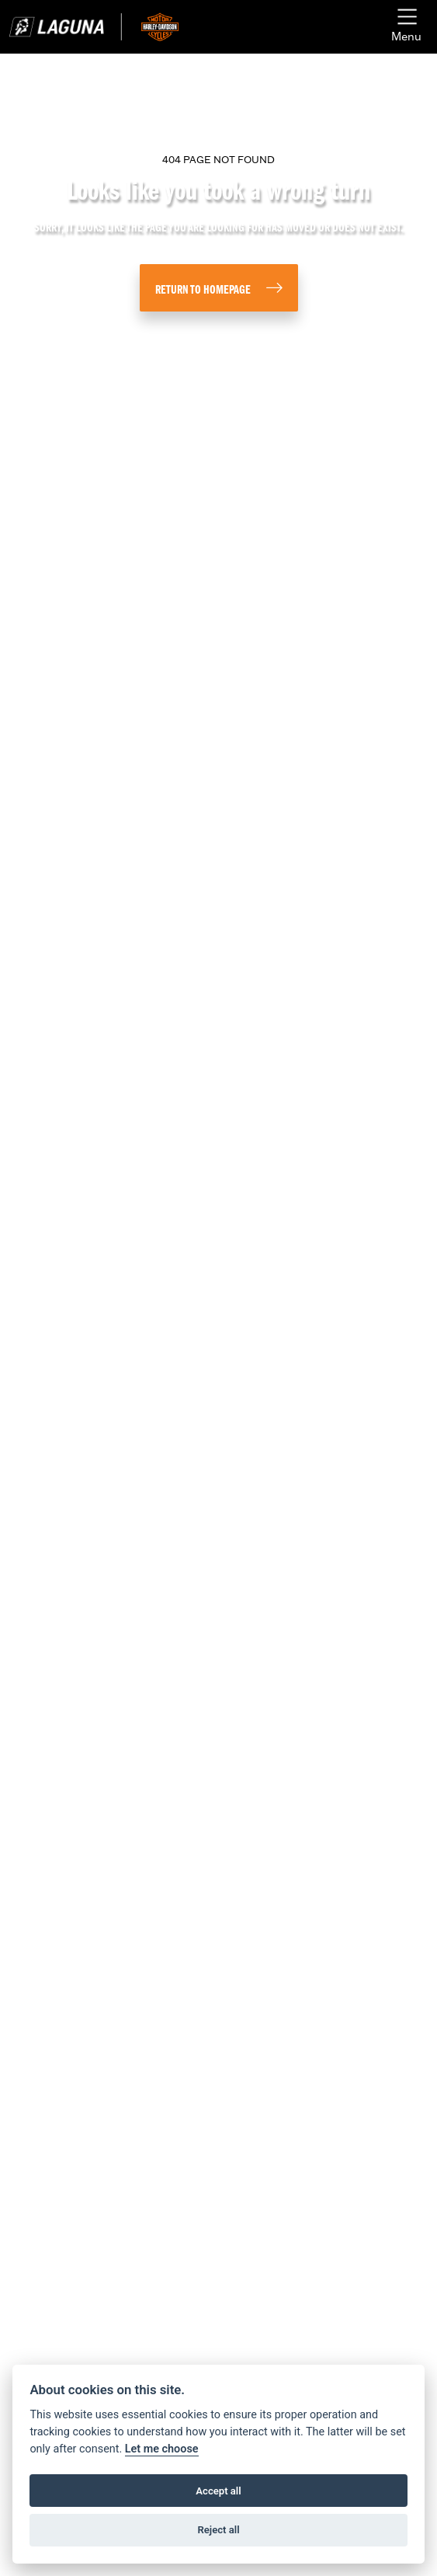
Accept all (218, 2491)
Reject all (218, 2530)
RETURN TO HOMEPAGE (203, 290)
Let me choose (162, 2449)
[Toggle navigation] (406, 26)
